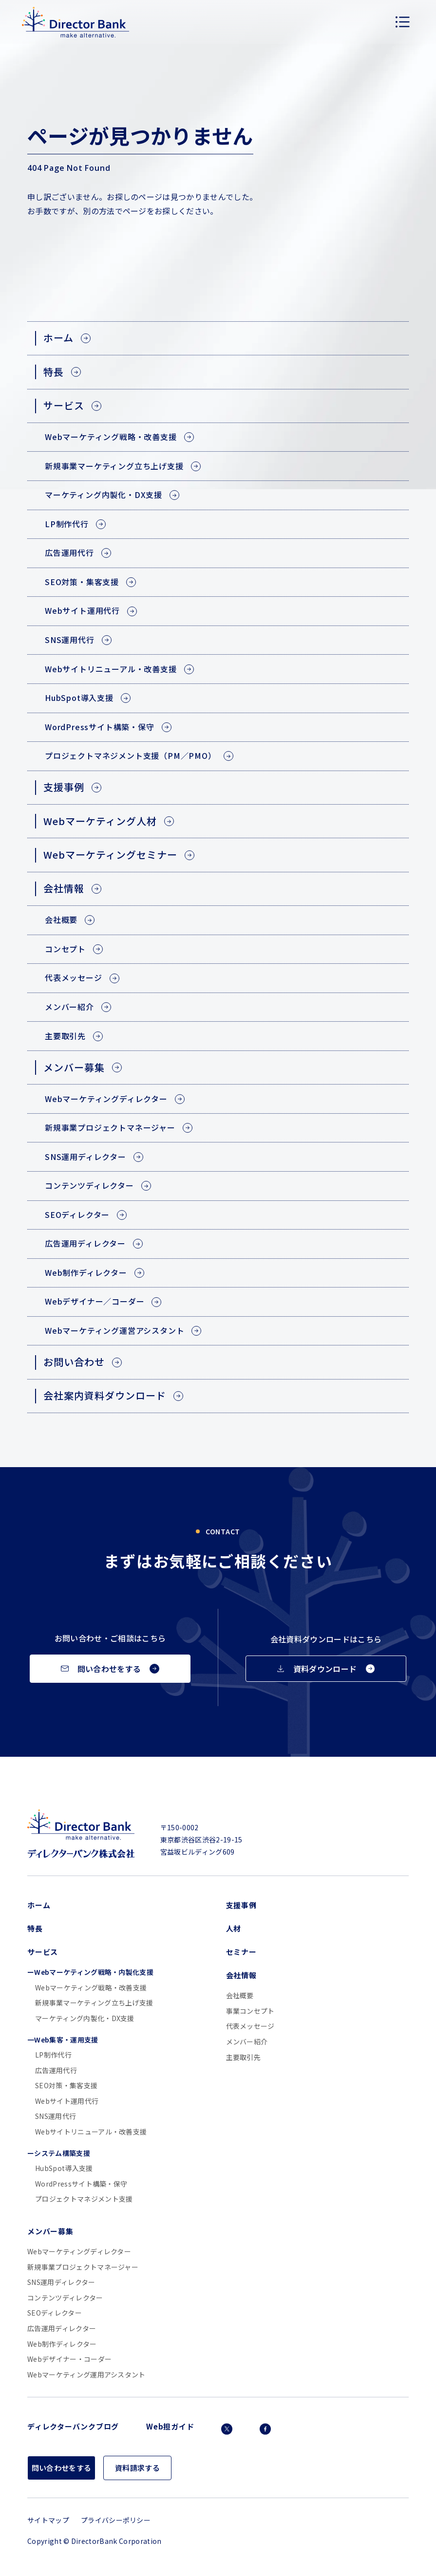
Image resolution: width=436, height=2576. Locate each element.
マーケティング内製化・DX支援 (84, 2018)
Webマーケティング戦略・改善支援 (91, 1987)
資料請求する (137, 2468)
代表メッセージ (250, 2026)
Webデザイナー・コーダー (69, 2359)
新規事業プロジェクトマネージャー (82, 2267)
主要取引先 (243, 2057)
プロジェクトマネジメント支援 (84, 2199)
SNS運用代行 (55, 2116)
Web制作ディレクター (62, 2344)
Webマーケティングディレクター (79, 2251)
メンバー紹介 (247, 2041)
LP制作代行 (53, 2055)
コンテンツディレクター (65, 2297)
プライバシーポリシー (116, 2520)
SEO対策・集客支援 (66, 2085)
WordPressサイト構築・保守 (81, 2184)
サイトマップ (48, 2520)
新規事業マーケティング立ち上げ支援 (94, 2002)
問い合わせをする (62, 2468)
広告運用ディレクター (61, 2328)
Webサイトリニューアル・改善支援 (91, 2131)
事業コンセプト (250, 2011)
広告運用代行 (56, 2070)
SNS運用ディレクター (61, 2282)
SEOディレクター (54, 2313)
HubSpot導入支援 (64, 2168)
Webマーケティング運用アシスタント (86, 2374)
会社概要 (240, 1995)
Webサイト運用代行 (66, 2101)
